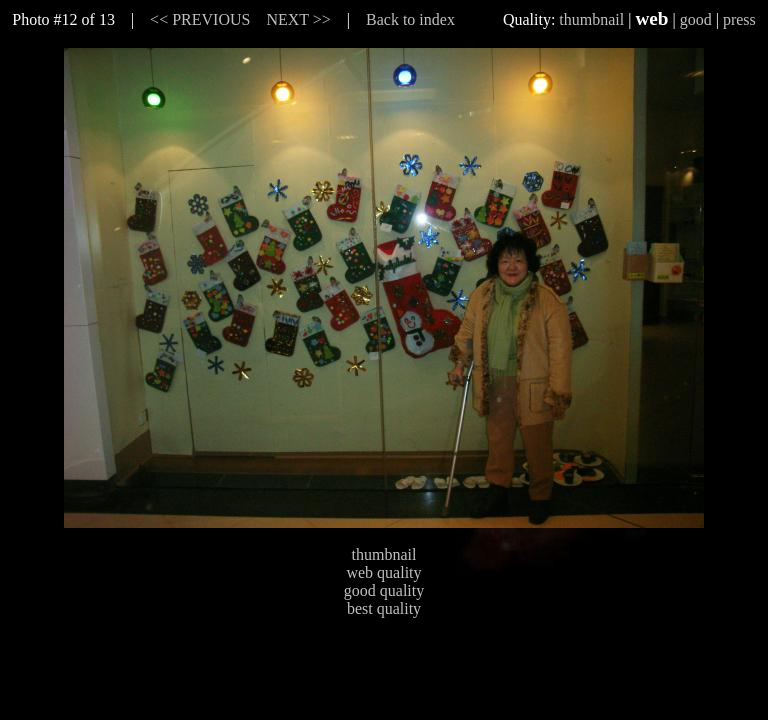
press (739, 19)
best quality (384, 608)
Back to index (410, 19)
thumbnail (591, 19)
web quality (383, 572)
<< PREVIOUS (200, 19)
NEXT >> (298, 19)
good (696, 19)
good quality (384, 590)
